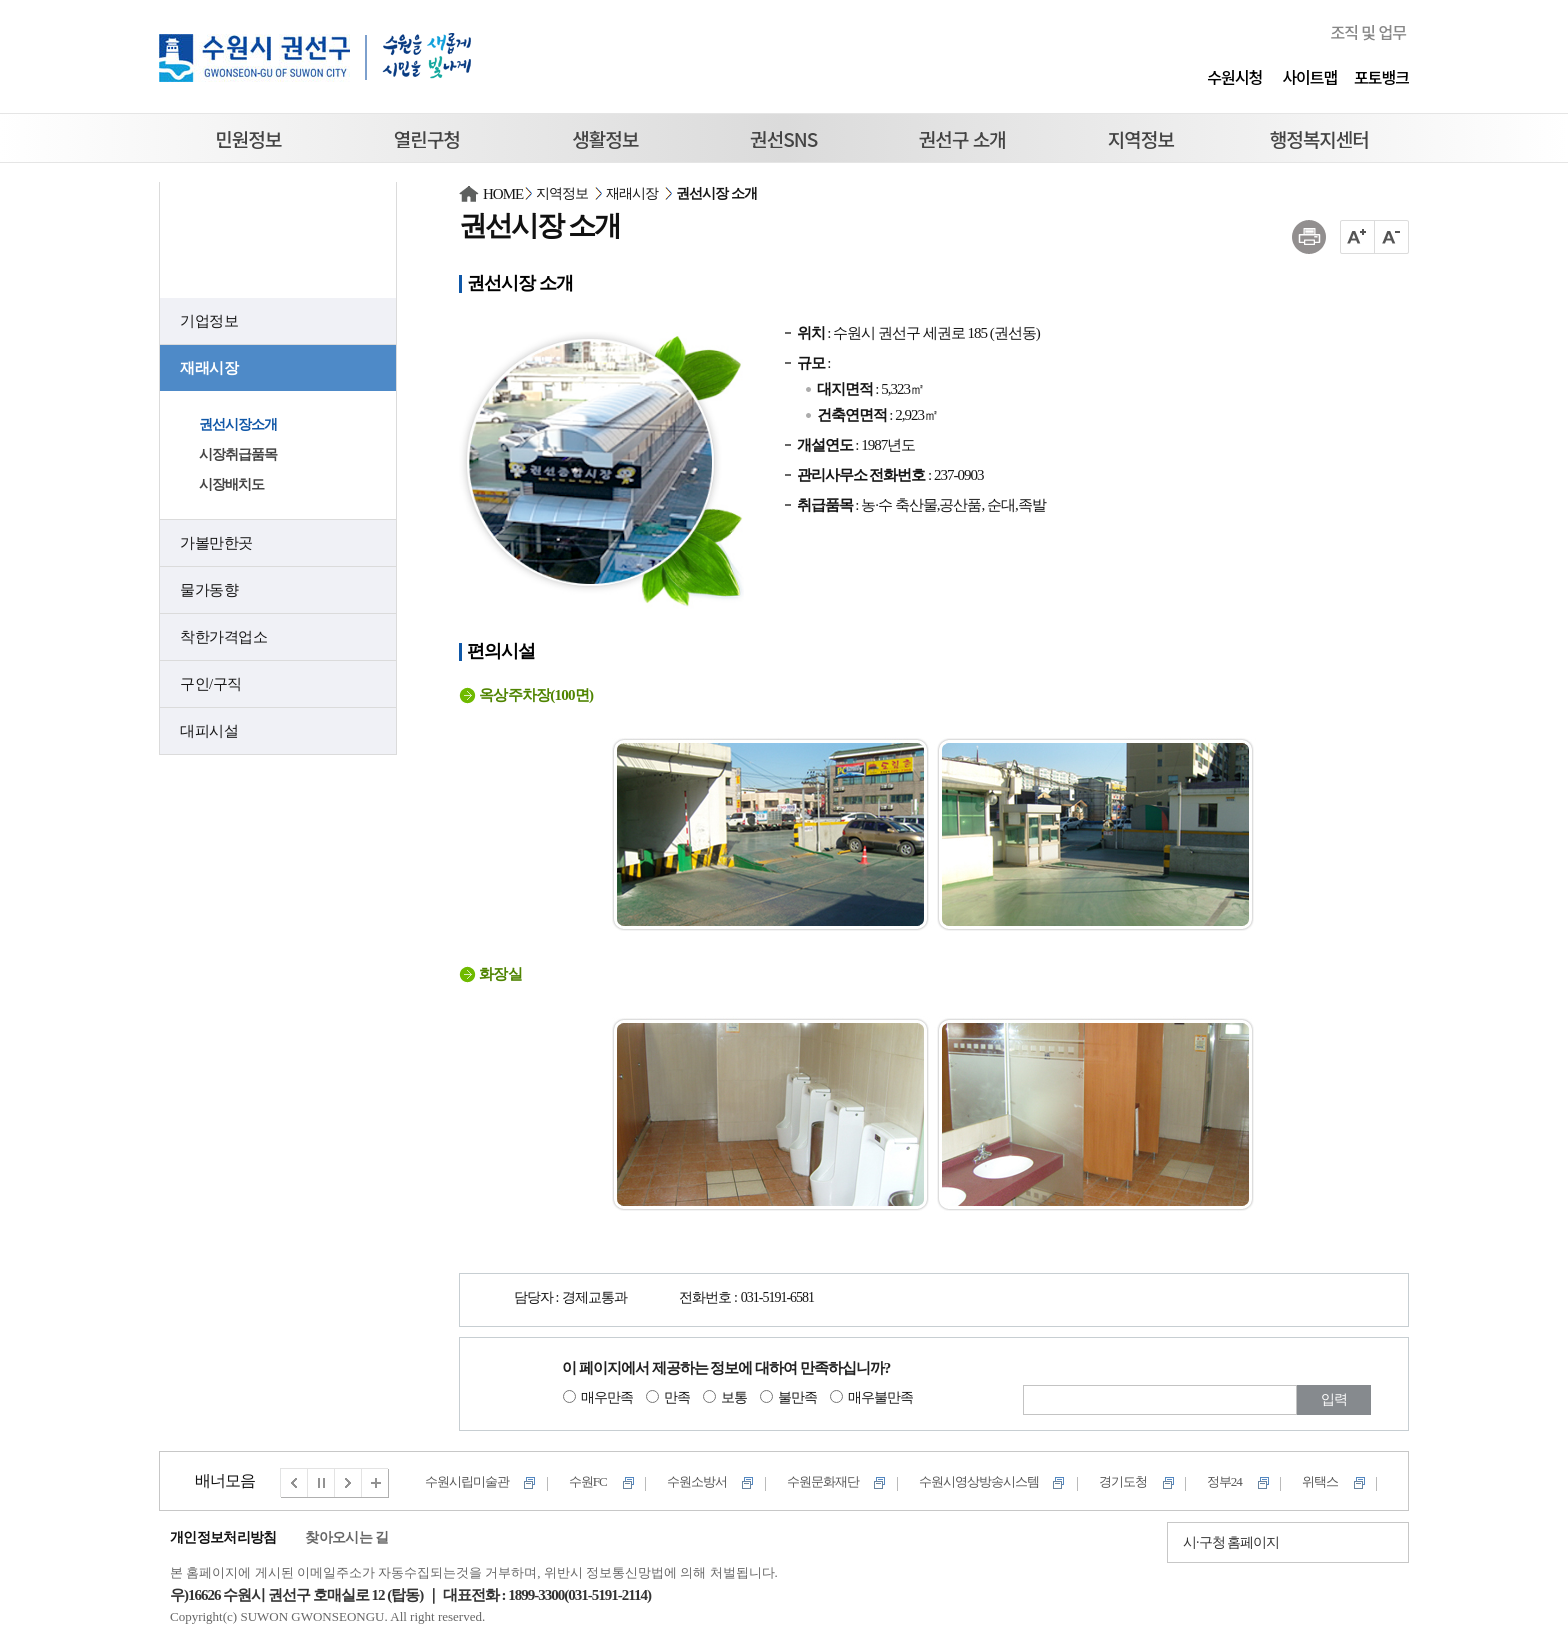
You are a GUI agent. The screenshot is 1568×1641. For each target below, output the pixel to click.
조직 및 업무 (1368, 32)
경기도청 (1123, 1481)
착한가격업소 (223, 637)
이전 (294, 1483)
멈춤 (322, 1483)
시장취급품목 (238, 454)
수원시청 (1234, 77)
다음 (349, 1483)
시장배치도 (231, 484)
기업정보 (209, 321)
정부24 (1224, 1481)
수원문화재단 (823, 1481)
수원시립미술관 (467, 1481)
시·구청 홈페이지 (1231, 1542)
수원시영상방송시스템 (979, 1481)
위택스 (1320, 1481)
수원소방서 (697, 1481)
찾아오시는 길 (346, 1537)
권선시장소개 (238, 424)
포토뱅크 (1381, 77)
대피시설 (209, 731)
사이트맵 (1309, 77)
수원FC (588, 1481)
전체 (376, 1483)
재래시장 (209, 368)
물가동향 (209, 590)
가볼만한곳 (216, 543)
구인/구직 (211, 684)
